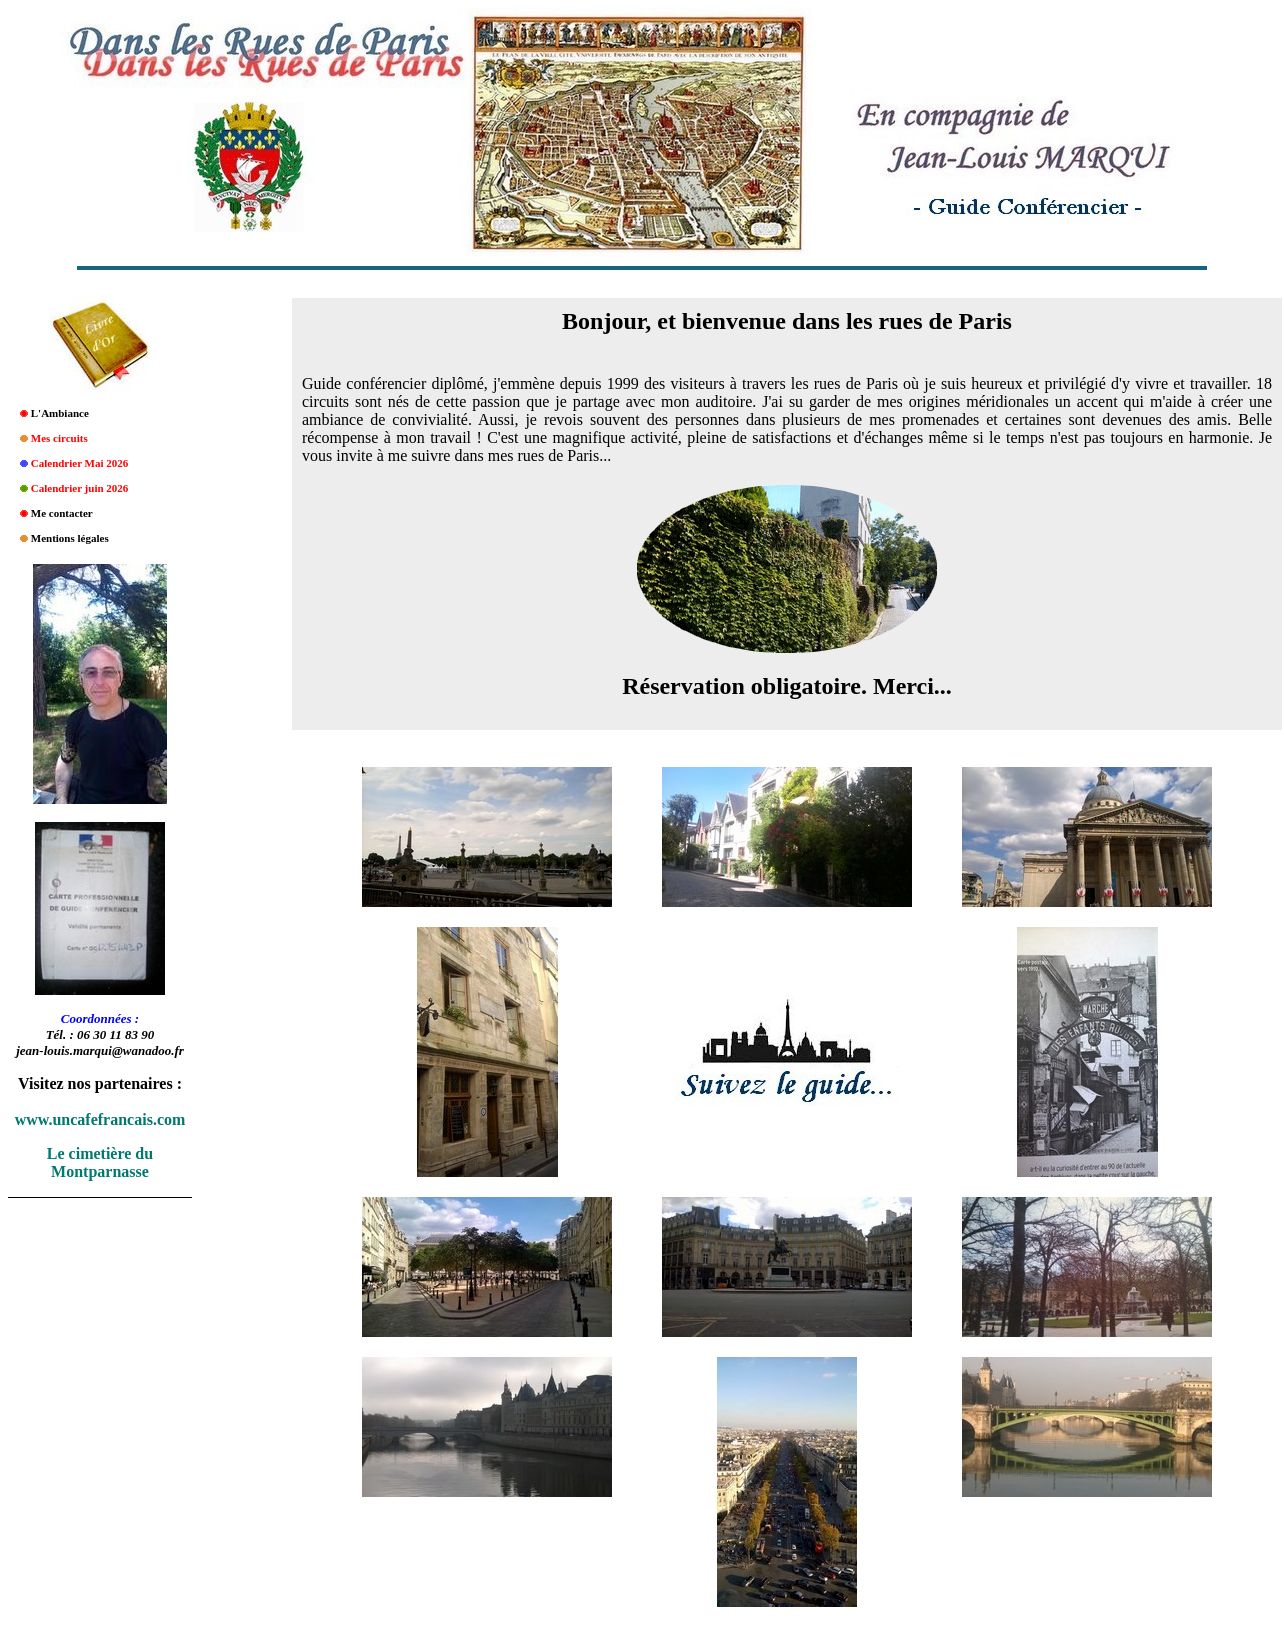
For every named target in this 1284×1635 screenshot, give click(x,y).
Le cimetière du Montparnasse (100, 1162)
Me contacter (62, 513)
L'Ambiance (60, 413)
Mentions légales (70, 538)
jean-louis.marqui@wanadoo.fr (100, 1050)
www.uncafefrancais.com (100, 1119)
